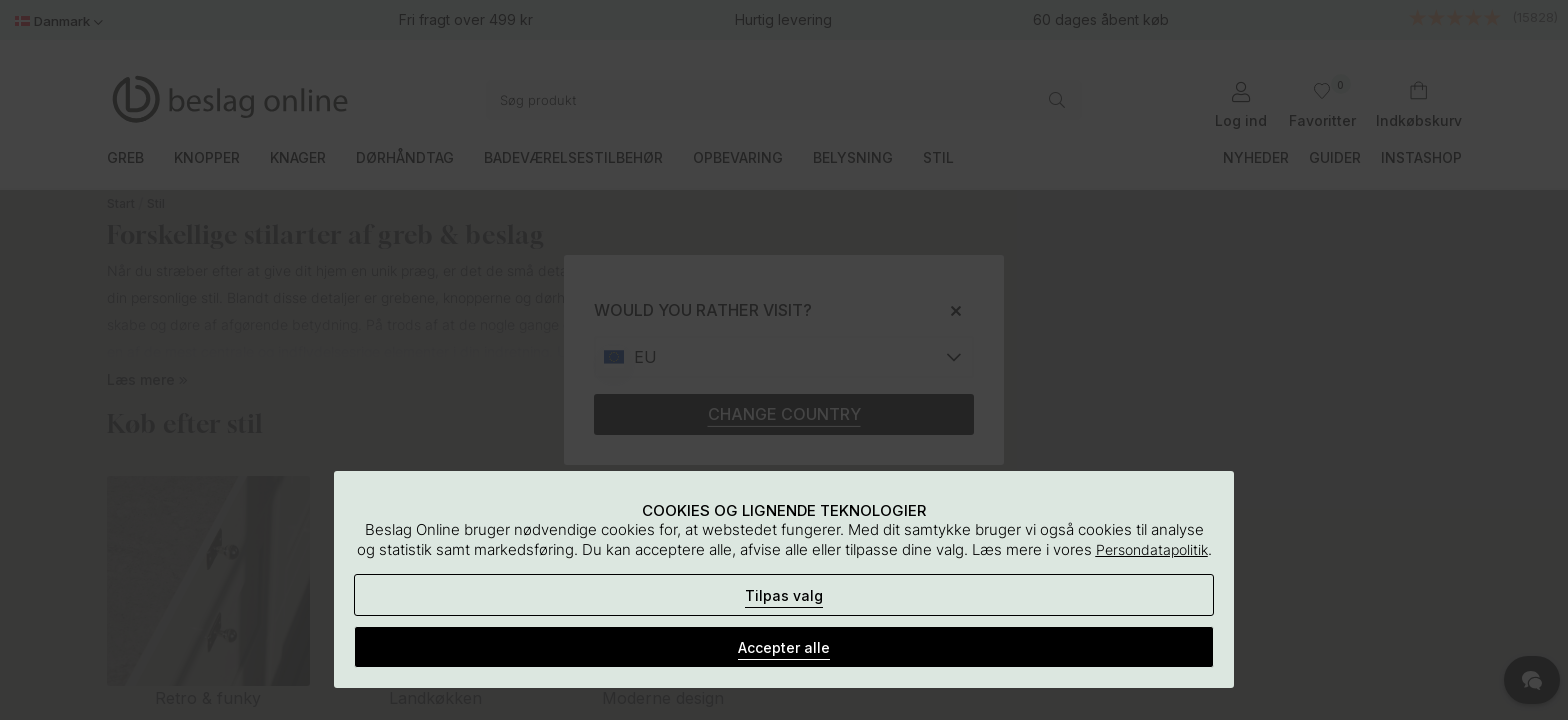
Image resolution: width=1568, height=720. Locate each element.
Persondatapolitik (1152, 549)
